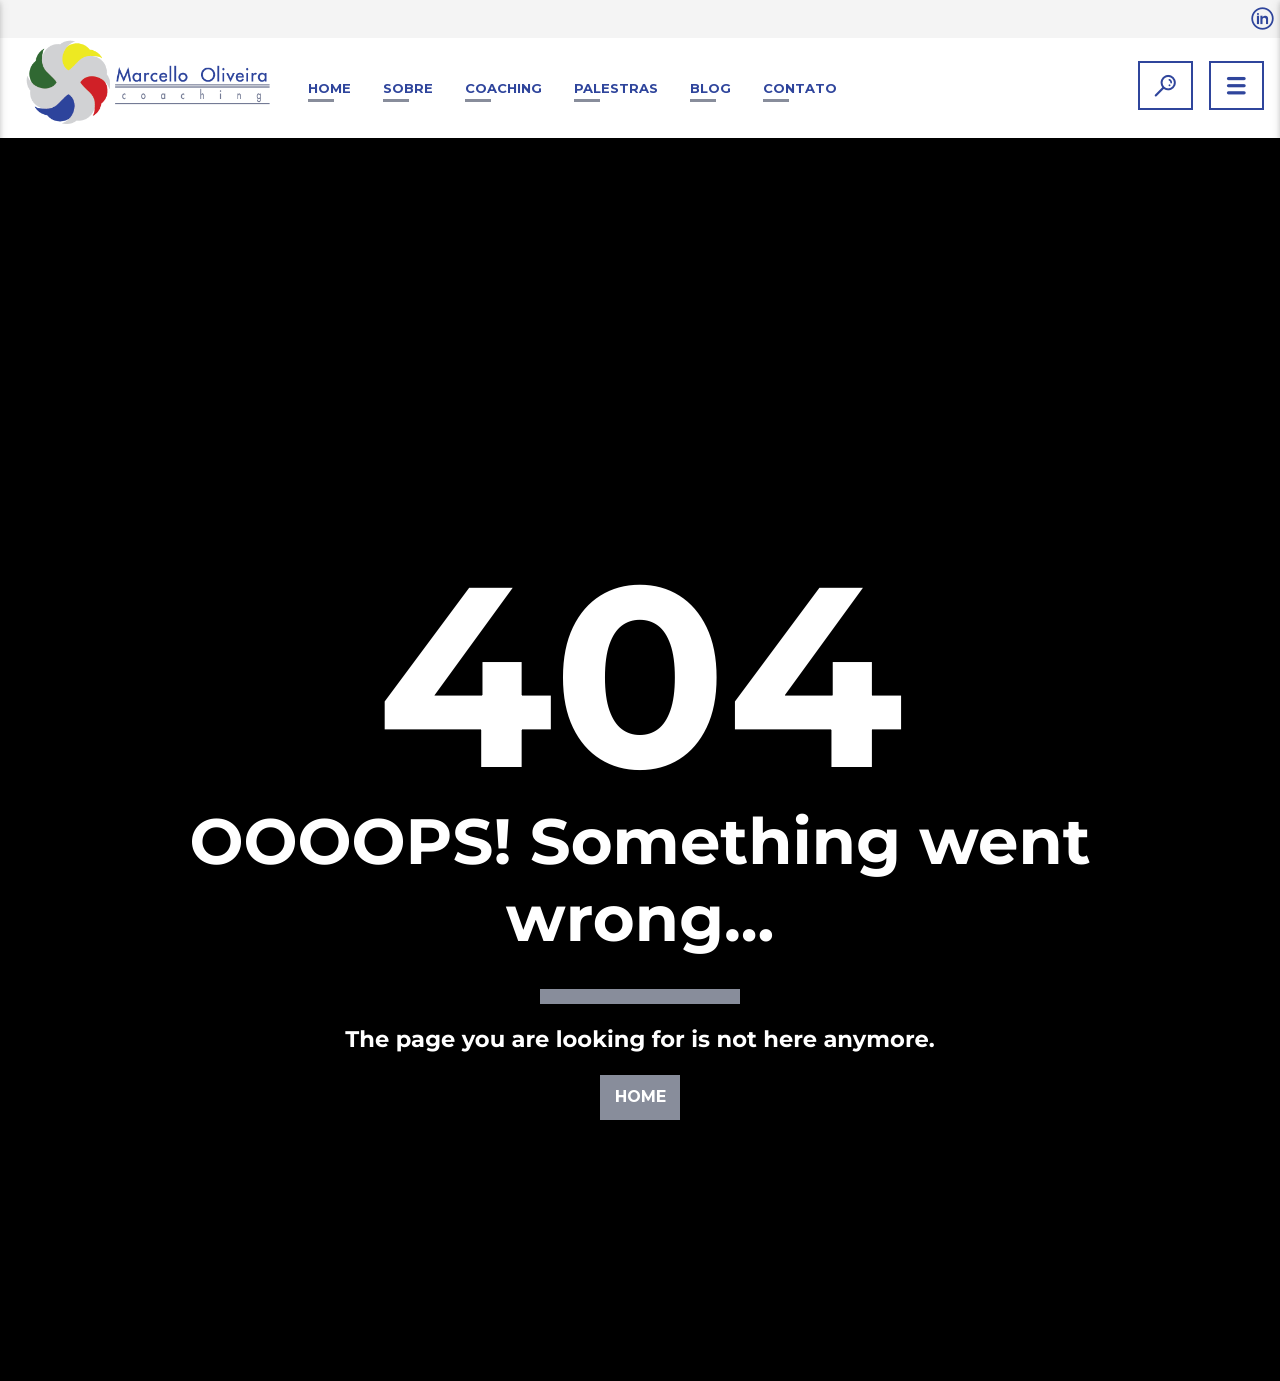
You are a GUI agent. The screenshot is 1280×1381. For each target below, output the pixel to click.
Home (329, 88)
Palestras (616, 88)
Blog (710, 88)
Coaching (503, 88)
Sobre (408, 88)
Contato (800, 88)
